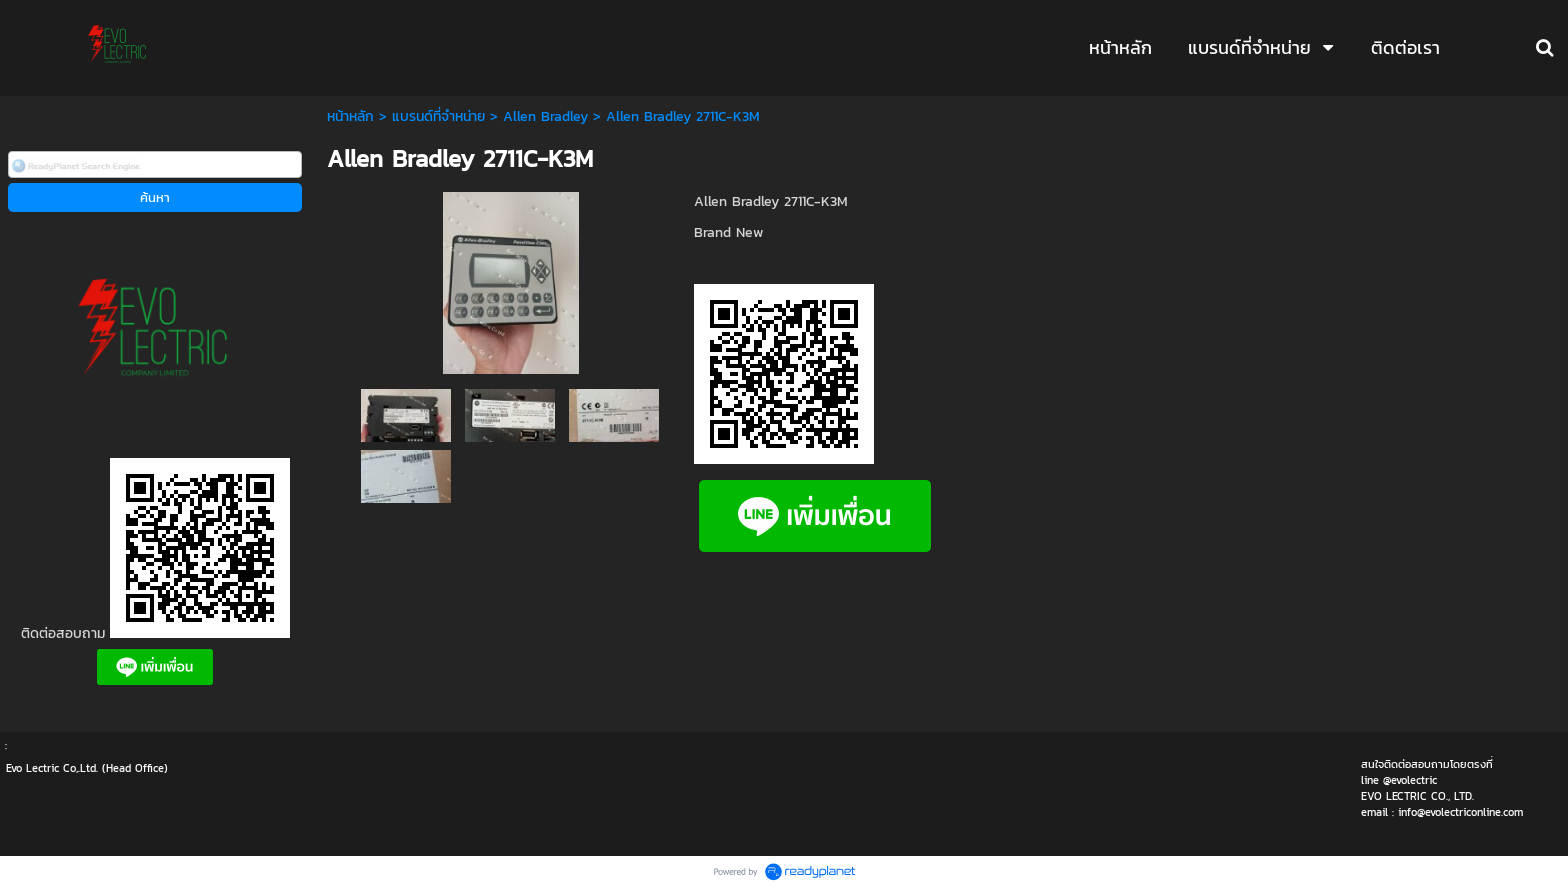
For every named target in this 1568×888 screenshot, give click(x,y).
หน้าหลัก (350, 116)
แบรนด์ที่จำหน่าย (438, 116)
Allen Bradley (545, 116)
